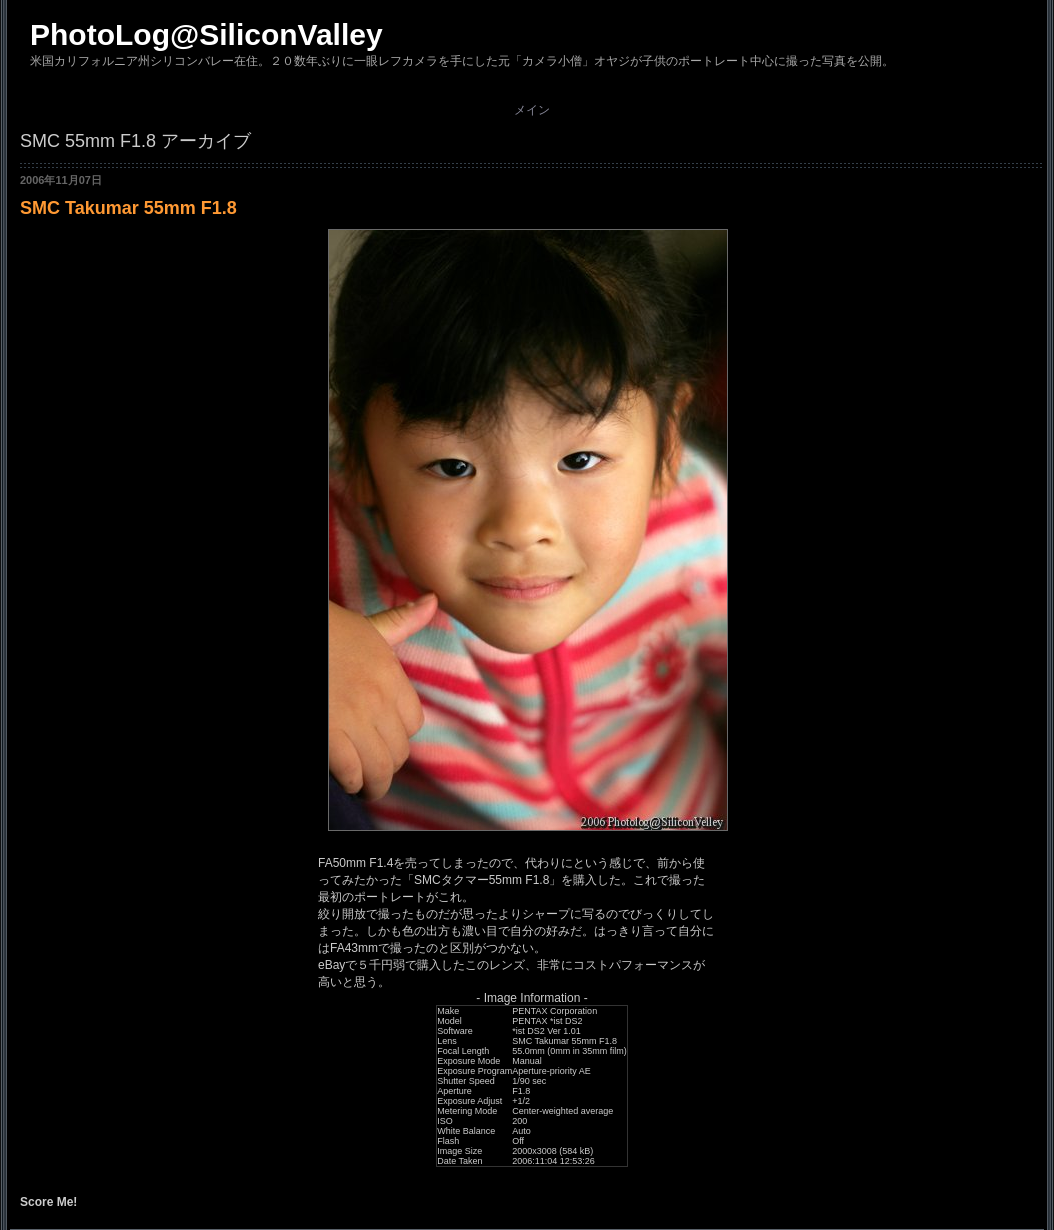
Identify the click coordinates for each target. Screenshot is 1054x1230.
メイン (532, 110)
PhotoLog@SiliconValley (206, 34)
